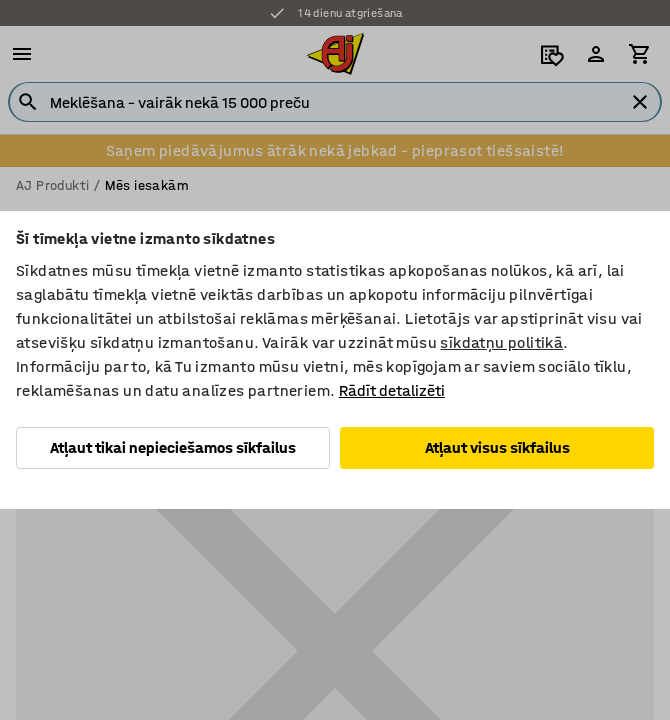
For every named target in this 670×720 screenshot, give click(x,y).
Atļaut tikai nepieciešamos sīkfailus (173, 447)
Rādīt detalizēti (392, 390)
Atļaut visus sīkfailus (497, 447)
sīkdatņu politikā (501, 342)
